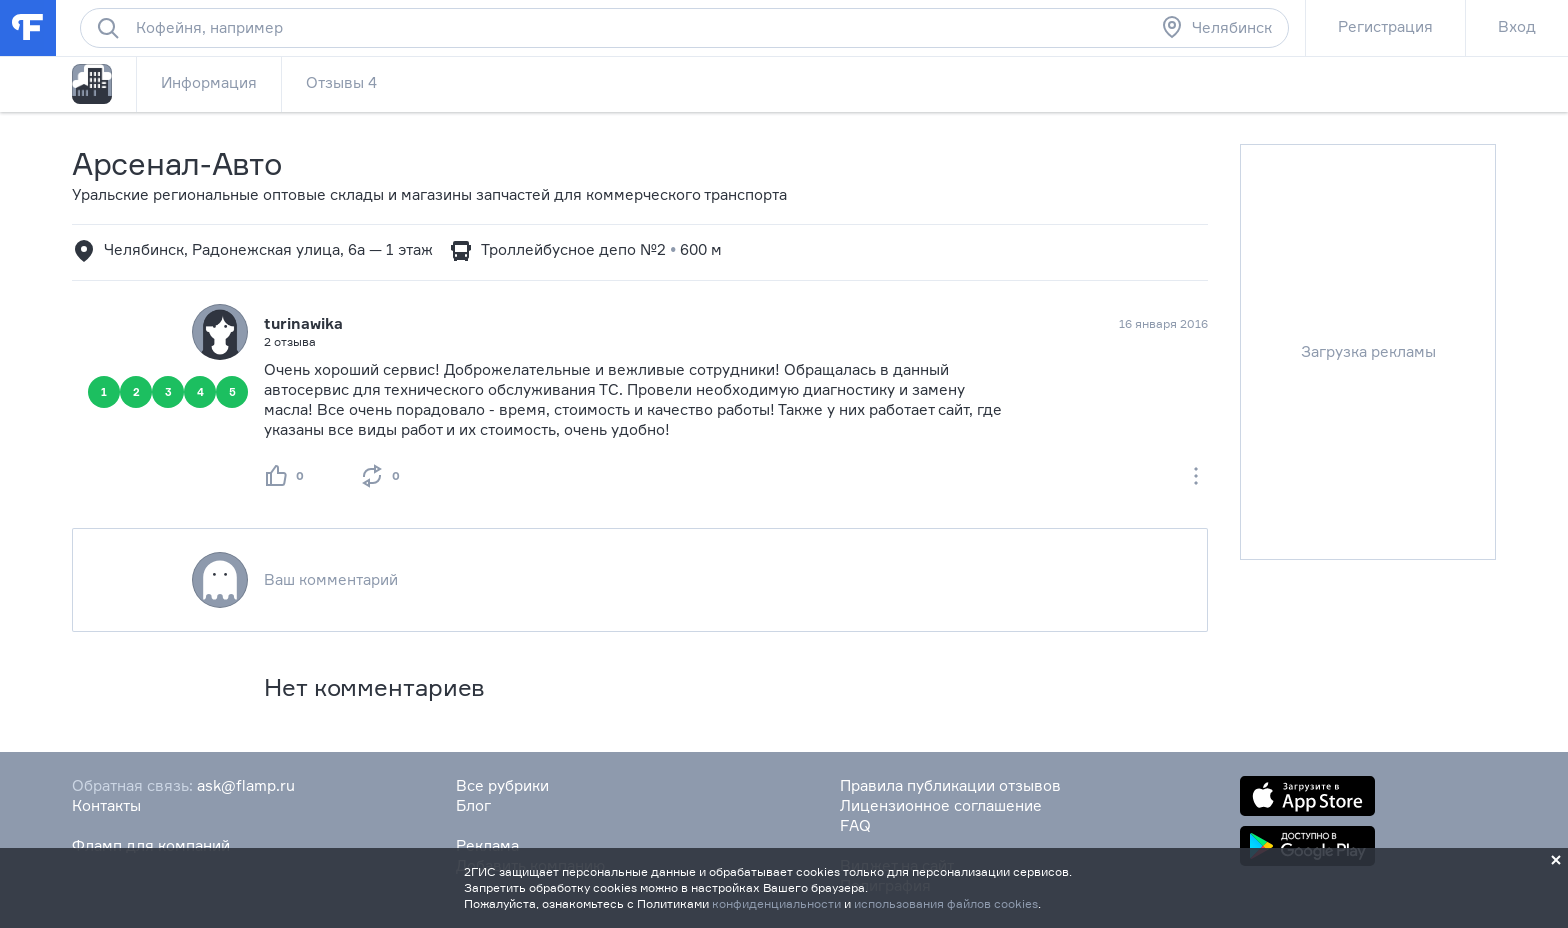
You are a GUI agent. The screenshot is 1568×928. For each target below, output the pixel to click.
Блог (473, 805)
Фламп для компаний (151, 845)
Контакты (106, 805)
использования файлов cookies (946, 903)
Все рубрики (502, 785)
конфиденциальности (776, 903)
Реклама (487, 845)
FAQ (855, 825)
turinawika (303, 323)
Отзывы (341, 82)
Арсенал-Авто (177, 163)
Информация (209, 82)
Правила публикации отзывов (950, 785)
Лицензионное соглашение (941, 805)
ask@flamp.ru (246, 785)
